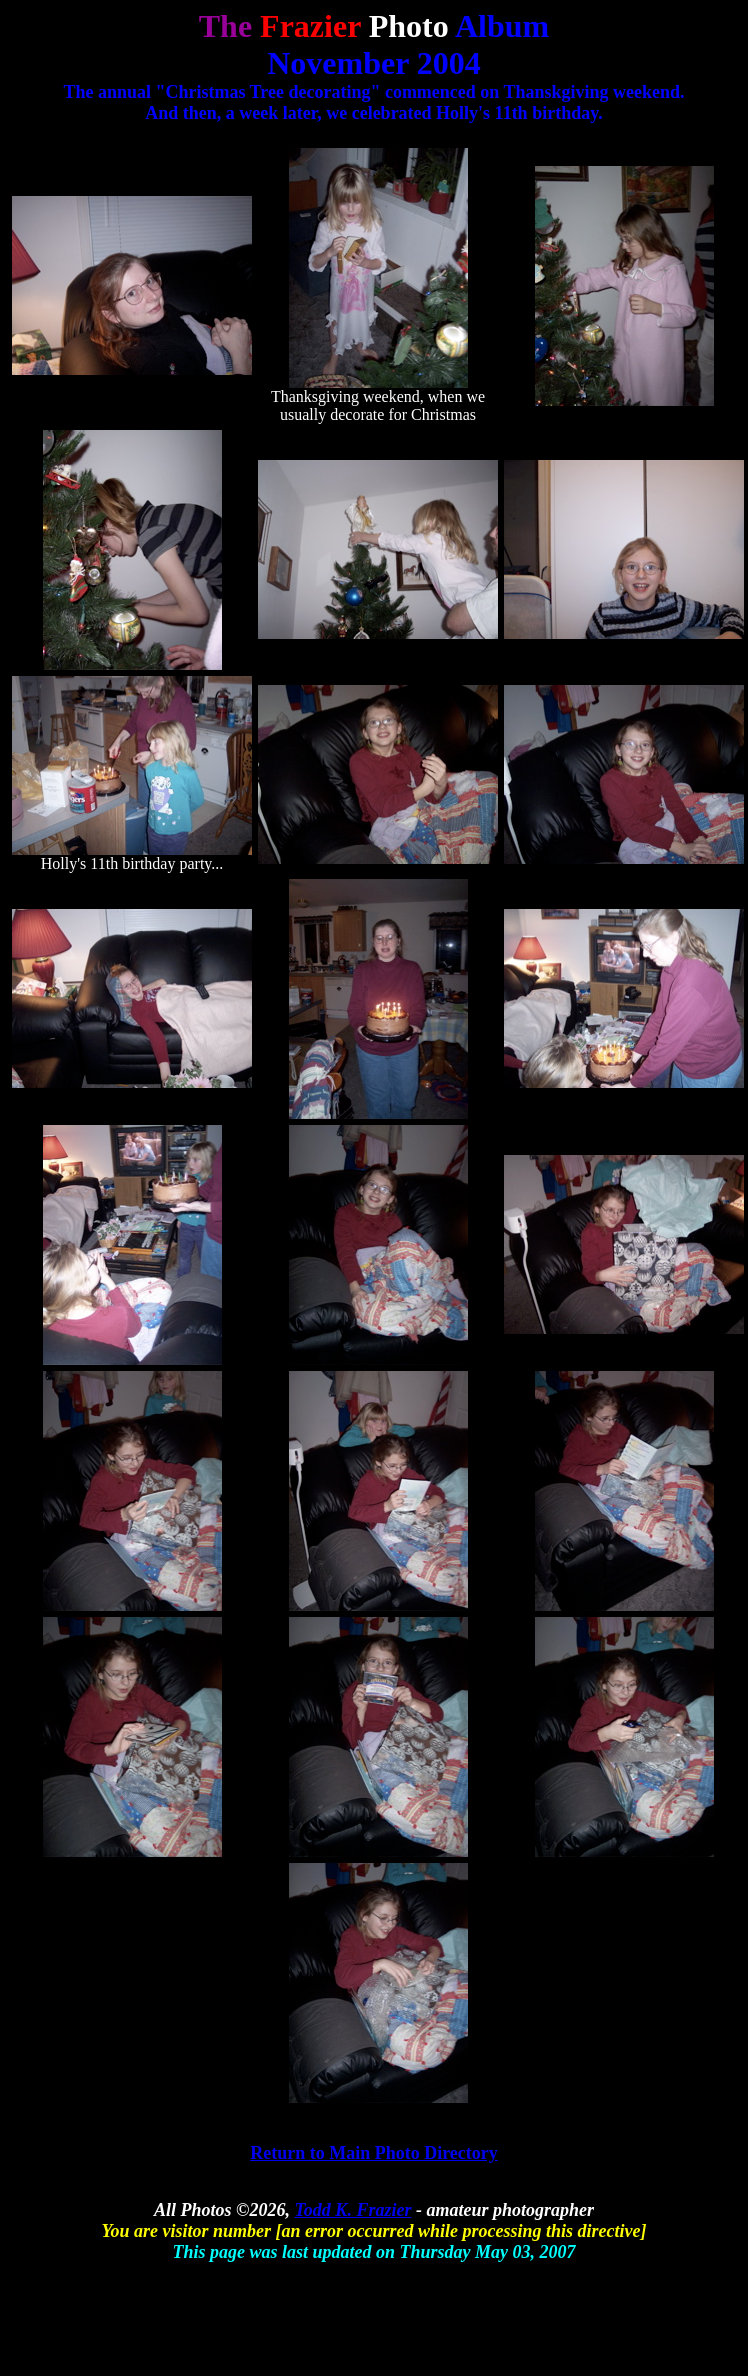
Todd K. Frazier (353, 2210)
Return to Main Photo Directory (374, 2153)
